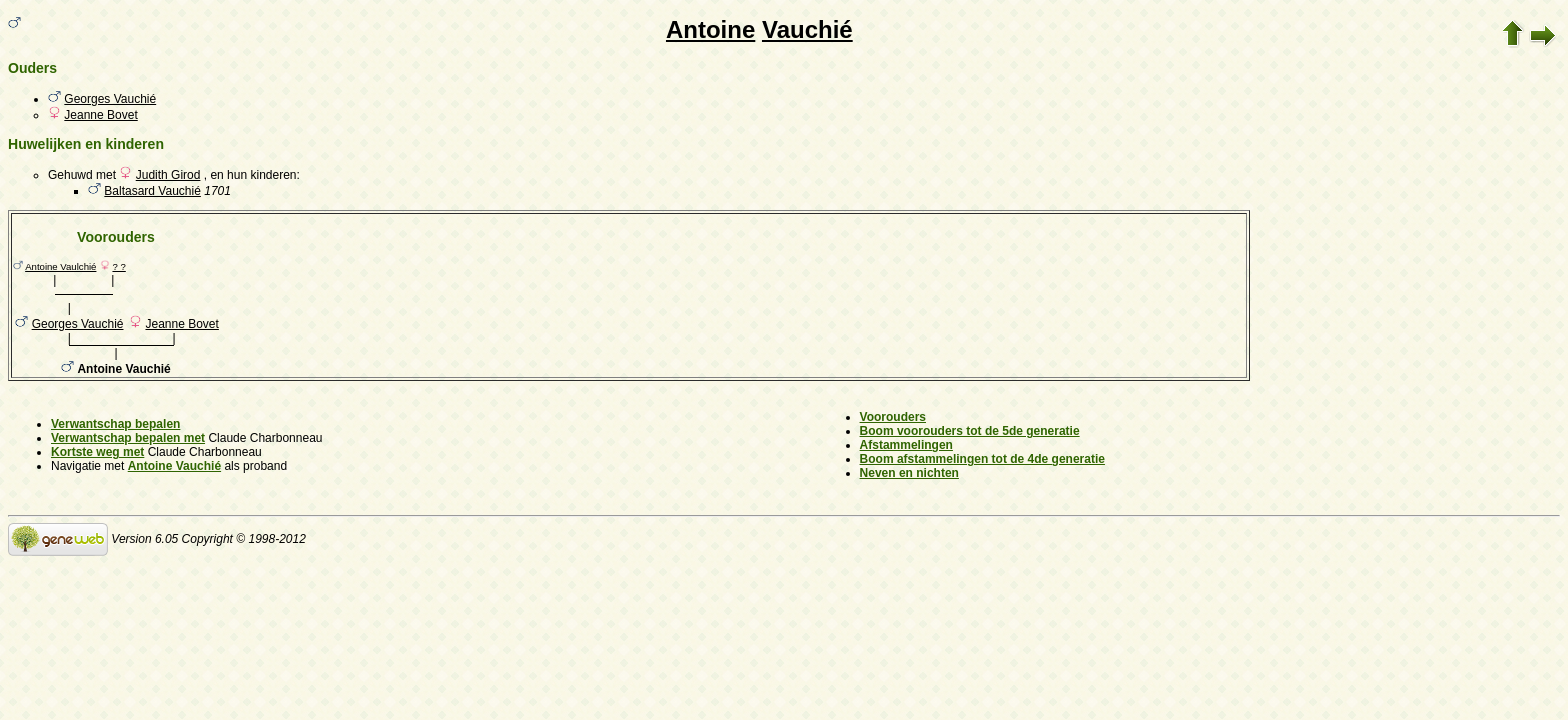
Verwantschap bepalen (115, 424)
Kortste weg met (97, 452)
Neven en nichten (909, 473)
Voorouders (893, 417)
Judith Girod (168, 175)
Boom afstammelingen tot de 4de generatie (982, 459)
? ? (118, 266)
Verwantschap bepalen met (128, 438)
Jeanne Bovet (100, 115)
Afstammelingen (906, 445)
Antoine (710, 29)
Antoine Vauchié (174, 466)
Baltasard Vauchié (152, 191)
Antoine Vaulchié (60, 266)
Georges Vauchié (110, 99)
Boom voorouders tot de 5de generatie (970, 431)
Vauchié (807, 29)
